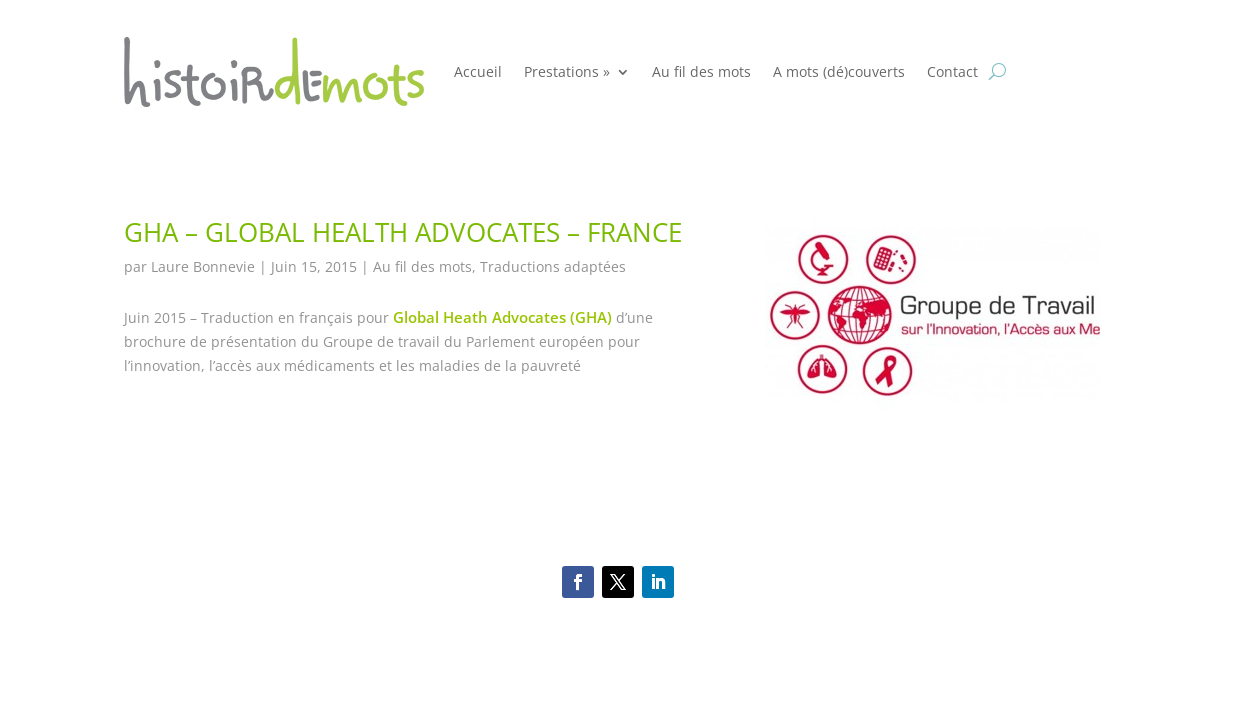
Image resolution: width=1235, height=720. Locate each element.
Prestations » (567, 71)
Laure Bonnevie (203, 266)
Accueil (478, 71)
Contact (952, 71)
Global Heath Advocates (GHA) (502, 317)
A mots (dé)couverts (839, 71)
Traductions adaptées (553, 266)
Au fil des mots (701, 71)
